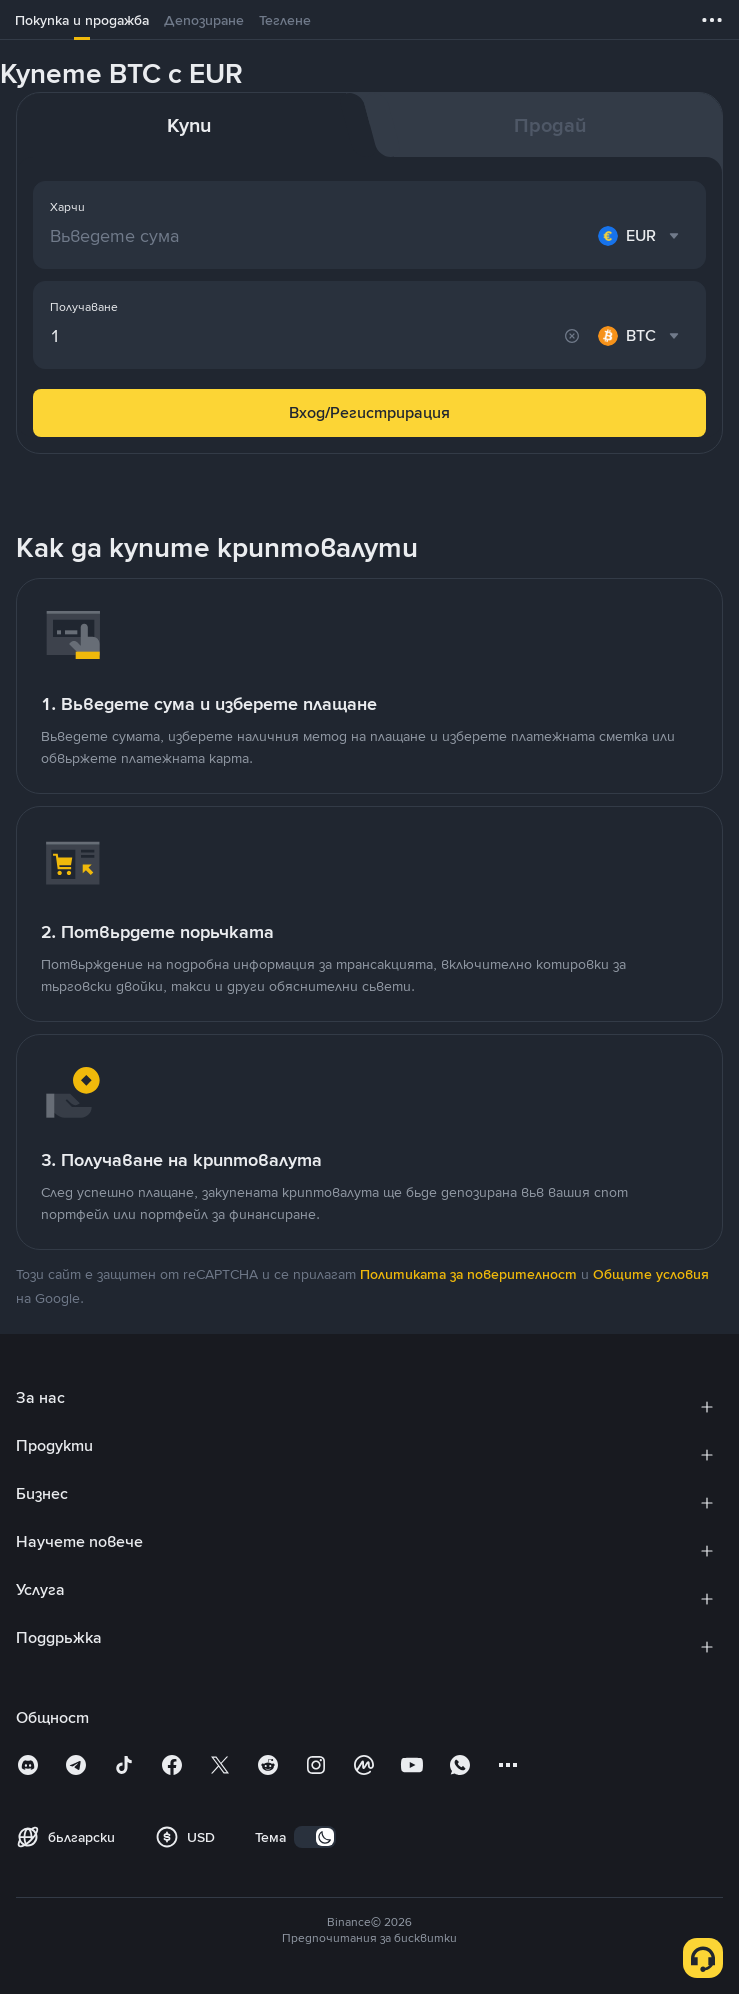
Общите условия (651, 1274)
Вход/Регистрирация (369, 412)
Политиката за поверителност (468, 1274)
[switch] (315, 1837)
